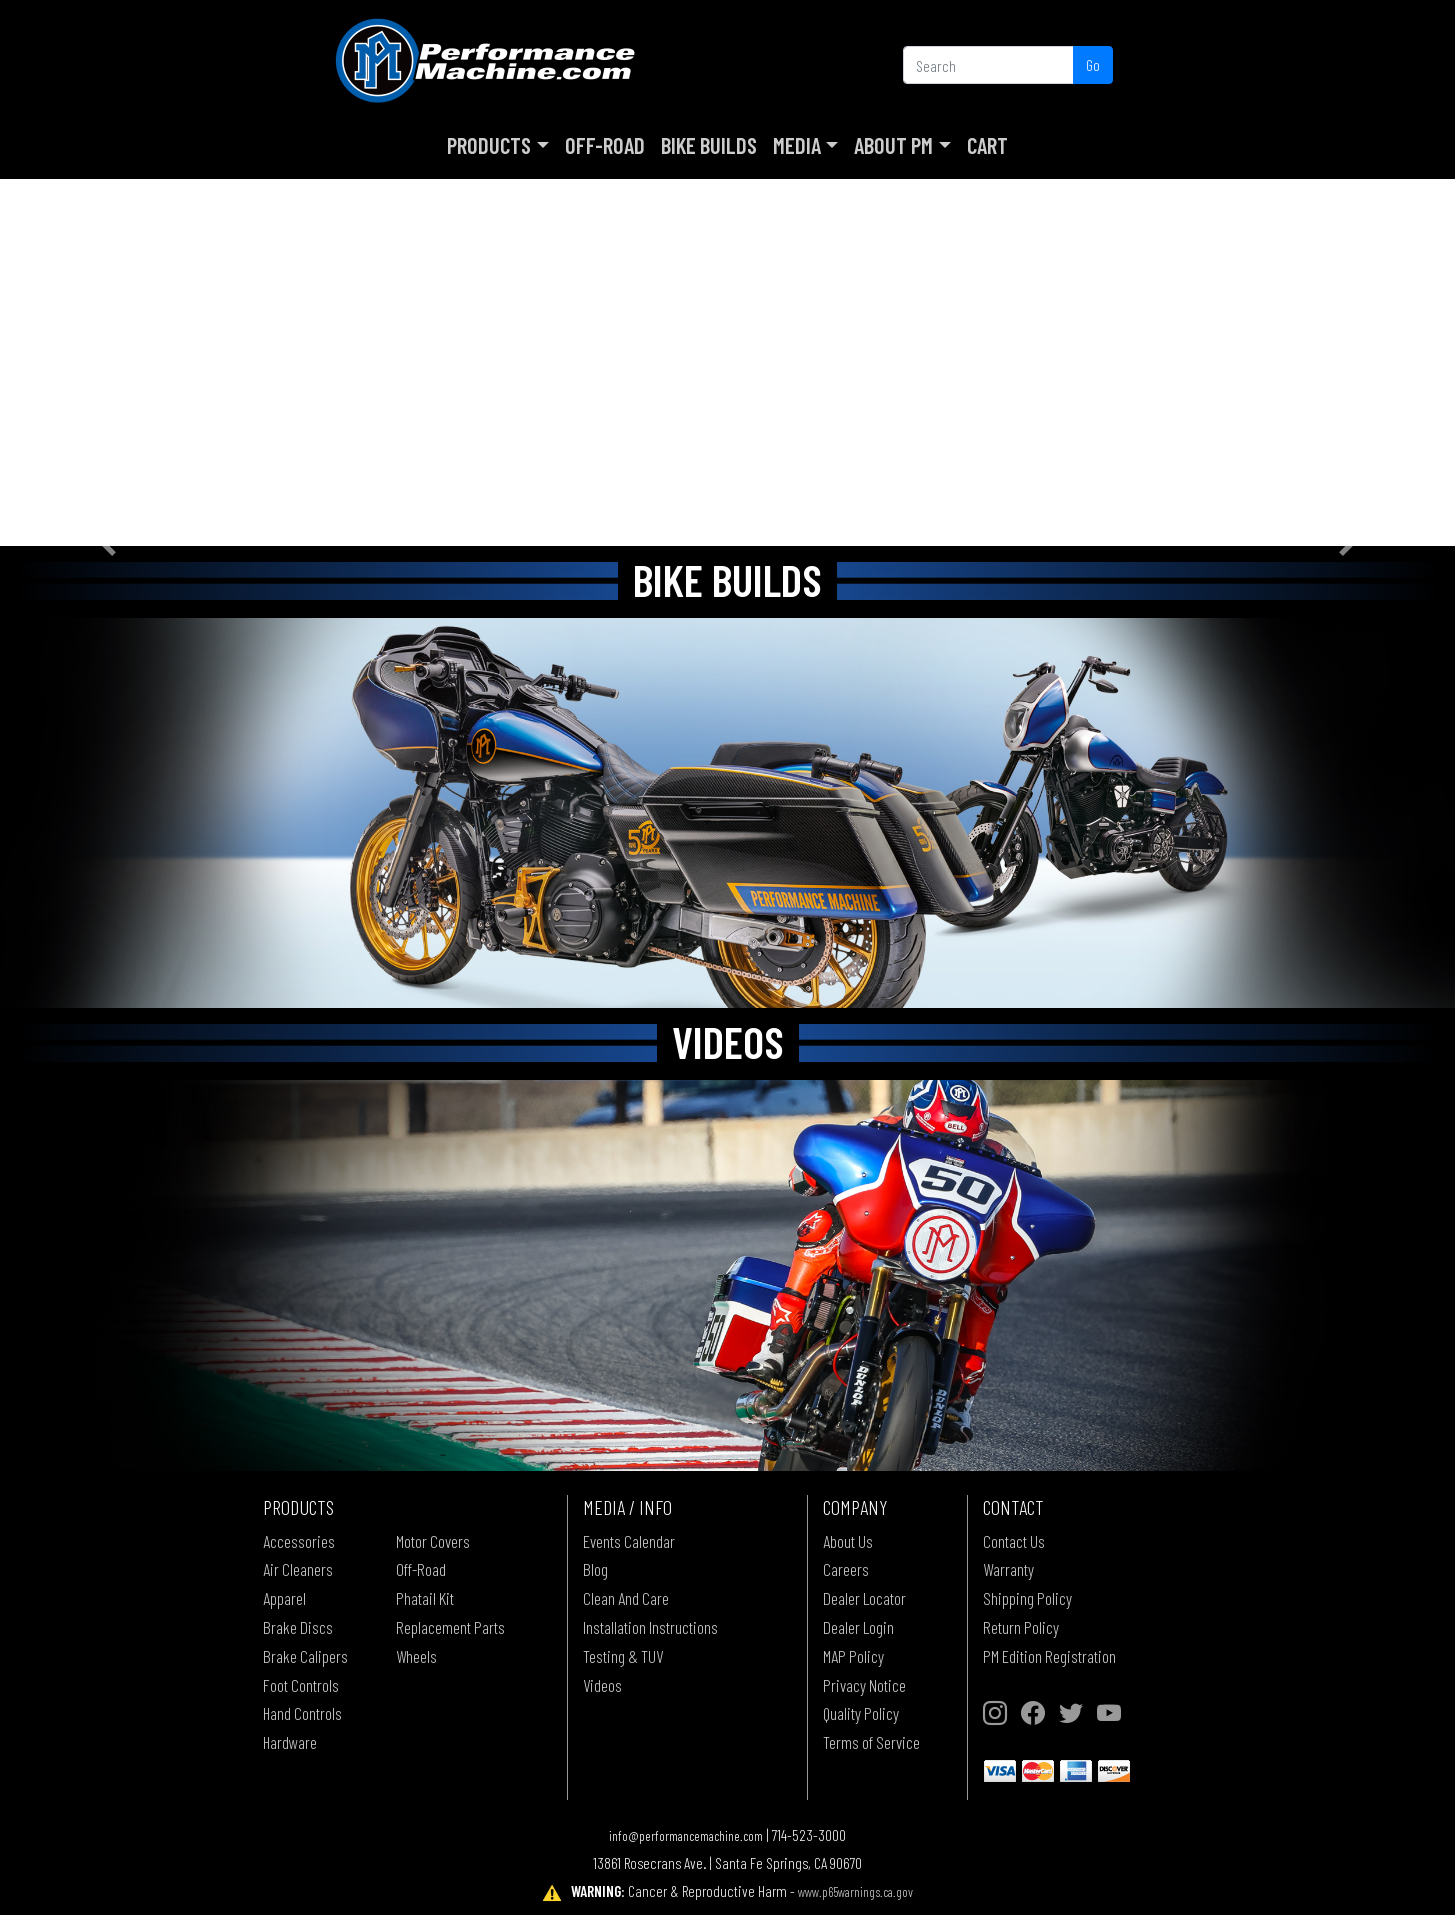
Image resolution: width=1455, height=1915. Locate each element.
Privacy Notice (864, 1685)
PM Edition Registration (1049, 1656)
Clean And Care (626, 1598)
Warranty (1008, 1569)
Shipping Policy (1027, 1598)
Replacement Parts (450, 1627)
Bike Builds (709, 145)
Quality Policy (861, 1713)
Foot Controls (301, 1685)
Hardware (290, 1742)
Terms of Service (871, 1742)
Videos (602, 1685)
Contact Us (1014, 1541)
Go (1093, 64)
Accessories (299, 1541)
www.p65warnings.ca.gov (855, 1891)
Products (489, 145)
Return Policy (1021, 1627)
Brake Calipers (305, 1656)
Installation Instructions (650, 1627)
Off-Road (605, 145)
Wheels (416, 1656)
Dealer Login (858, 1627)
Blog (595, 1569)
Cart (987, 145)
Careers (846, 1569)
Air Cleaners (298, 1569)
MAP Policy (853, 1656)
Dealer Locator (864, 1598)
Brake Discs (298, 1627)
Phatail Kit (425, 1598)
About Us (848, 1541)
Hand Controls (302, 1713)
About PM (893, 145)
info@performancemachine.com (686, 1835)
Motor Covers (433, 1541)
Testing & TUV (623, 1656)
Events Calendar (629, 1541)
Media (797, 145)
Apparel (284, 1598)
